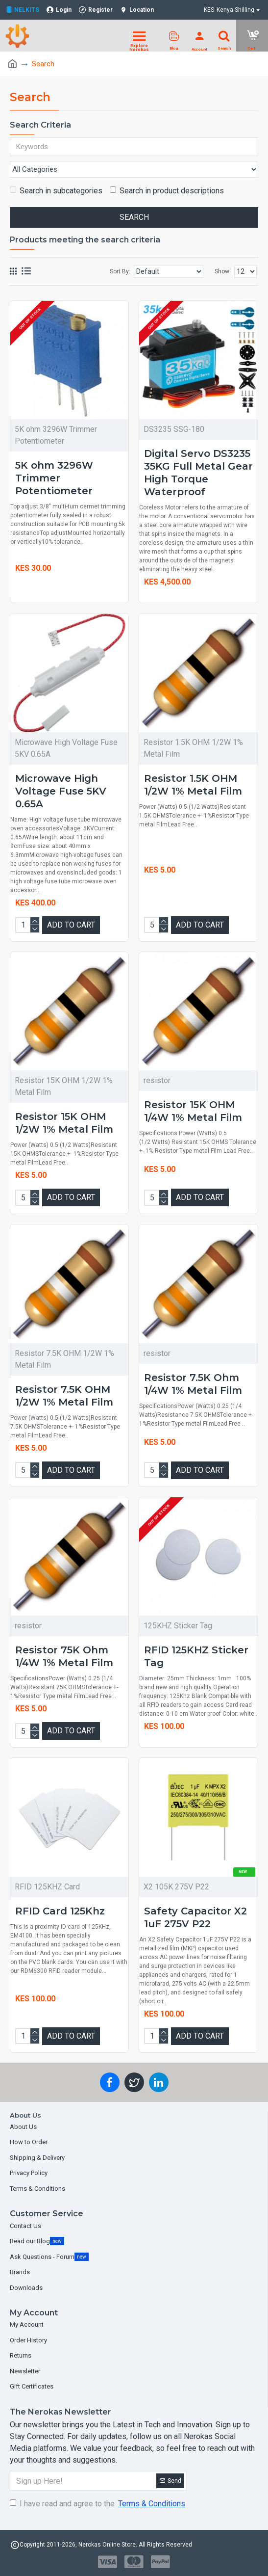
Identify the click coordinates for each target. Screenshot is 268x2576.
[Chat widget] (134, 1288)
